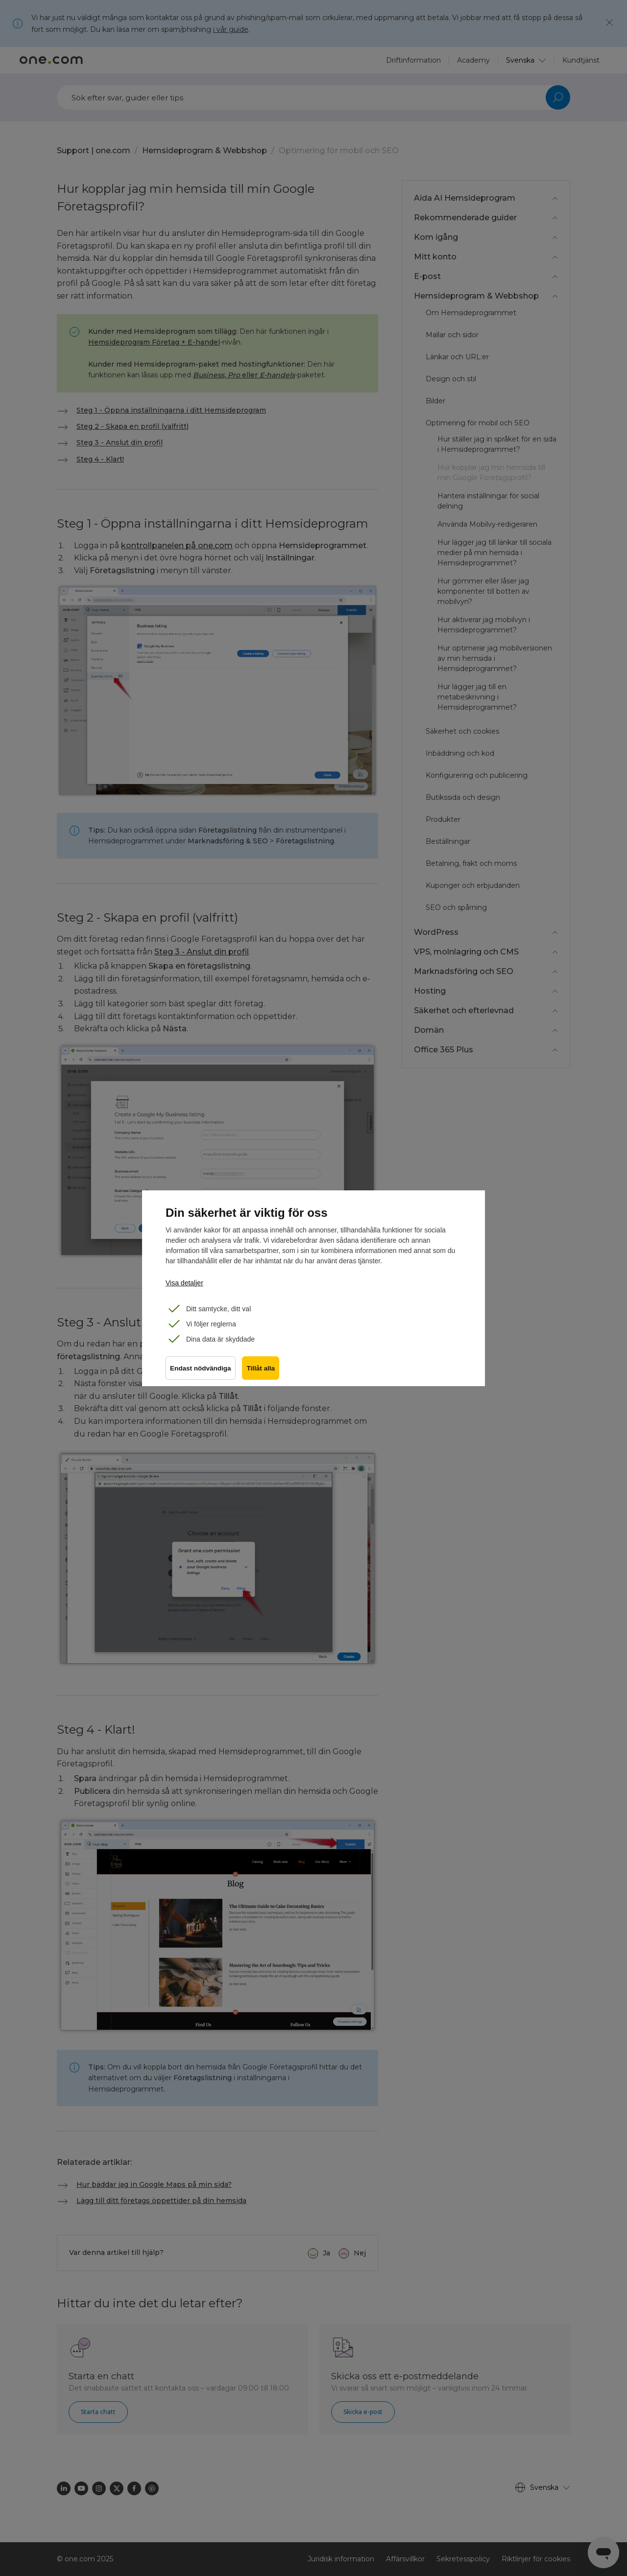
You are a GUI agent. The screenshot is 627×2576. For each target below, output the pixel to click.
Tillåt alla (262, 1369)
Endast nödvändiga (200, 1369)
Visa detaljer (184, 1283)
